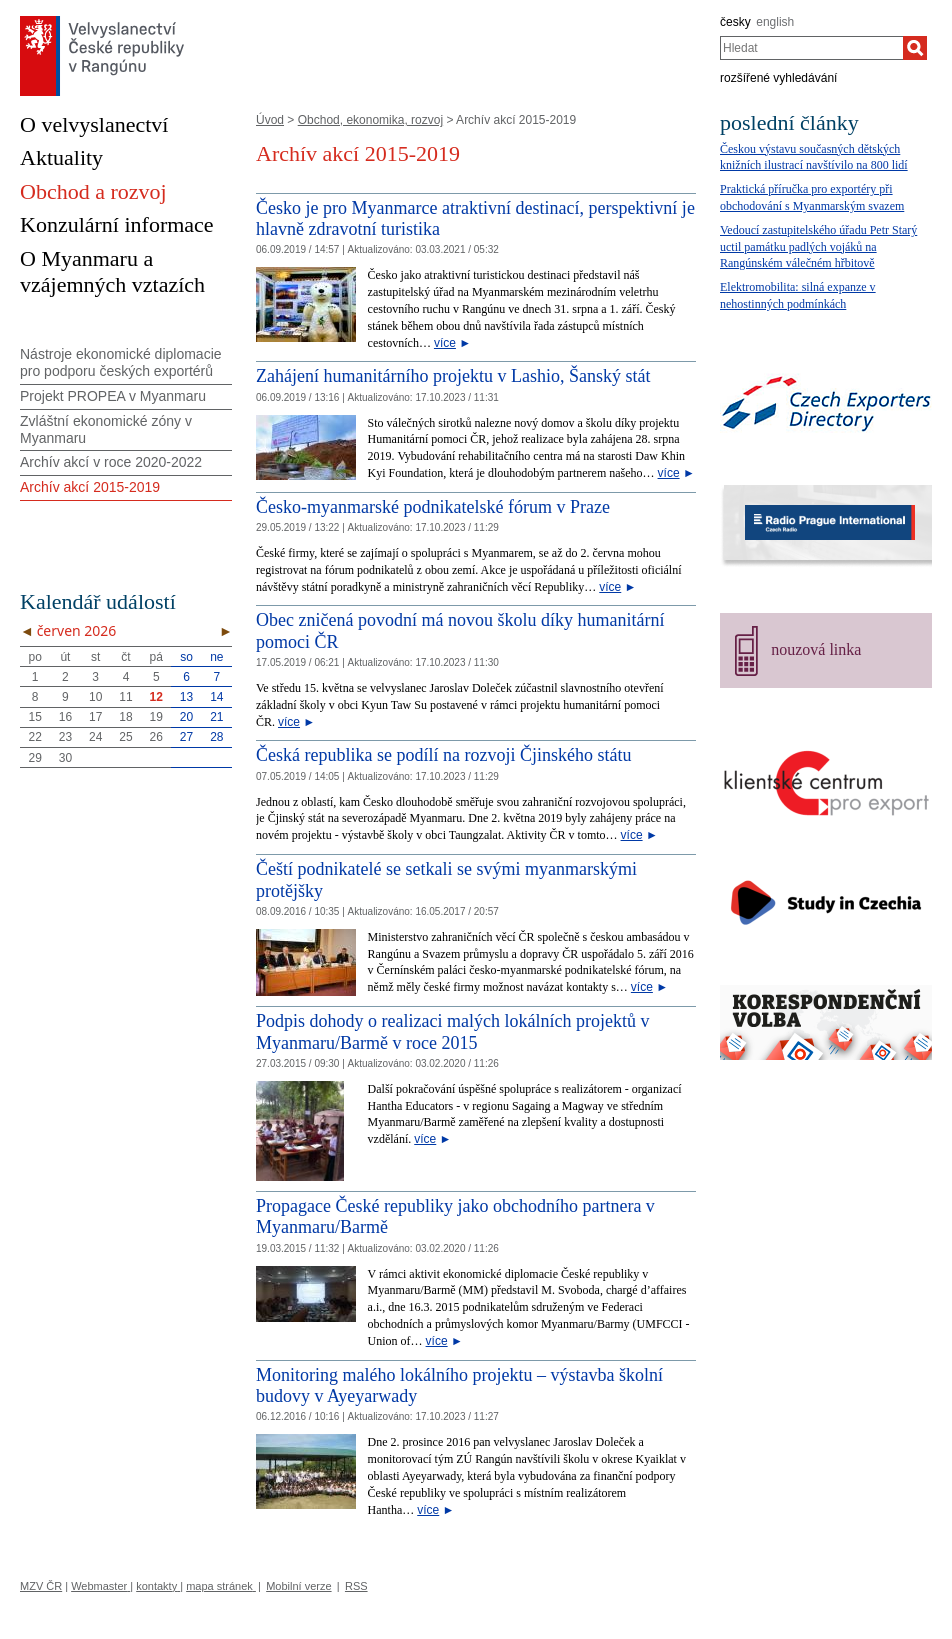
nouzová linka (816, 649)
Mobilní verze (298, 1586)
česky (735, 22)
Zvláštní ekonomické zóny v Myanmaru (106, 429)
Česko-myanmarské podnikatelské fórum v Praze (433, 507)
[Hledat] (915, 48)
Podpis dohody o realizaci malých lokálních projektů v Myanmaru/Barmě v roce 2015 (452, 1032)
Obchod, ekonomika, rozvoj (370, 120)
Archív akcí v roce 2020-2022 (111, 462)
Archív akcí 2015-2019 (90, 487)
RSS (356, 1586)
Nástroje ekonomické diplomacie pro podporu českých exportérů (121, 362)
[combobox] (811, 48)
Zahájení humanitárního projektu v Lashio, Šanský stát (453, 376)
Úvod (270, 120)
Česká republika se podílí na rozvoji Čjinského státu (443, 755)
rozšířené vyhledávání (778, 78)
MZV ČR (41, 1586)
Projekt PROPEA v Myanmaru (113, 396)
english (775, 22)
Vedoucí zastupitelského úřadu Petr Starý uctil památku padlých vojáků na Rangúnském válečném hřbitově (818, 247)
